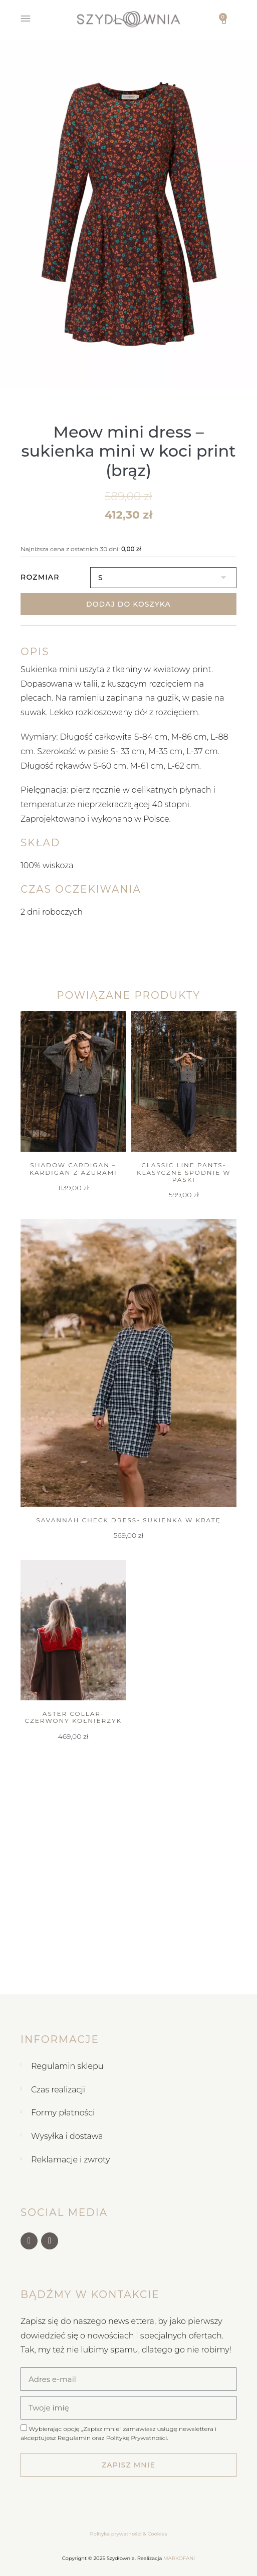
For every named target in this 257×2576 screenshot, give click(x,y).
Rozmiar (40, 577)
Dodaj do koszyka (128, 604)
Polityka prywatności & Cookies (128, 2533)
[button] (8, 213)
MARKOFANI (179, 2558)
